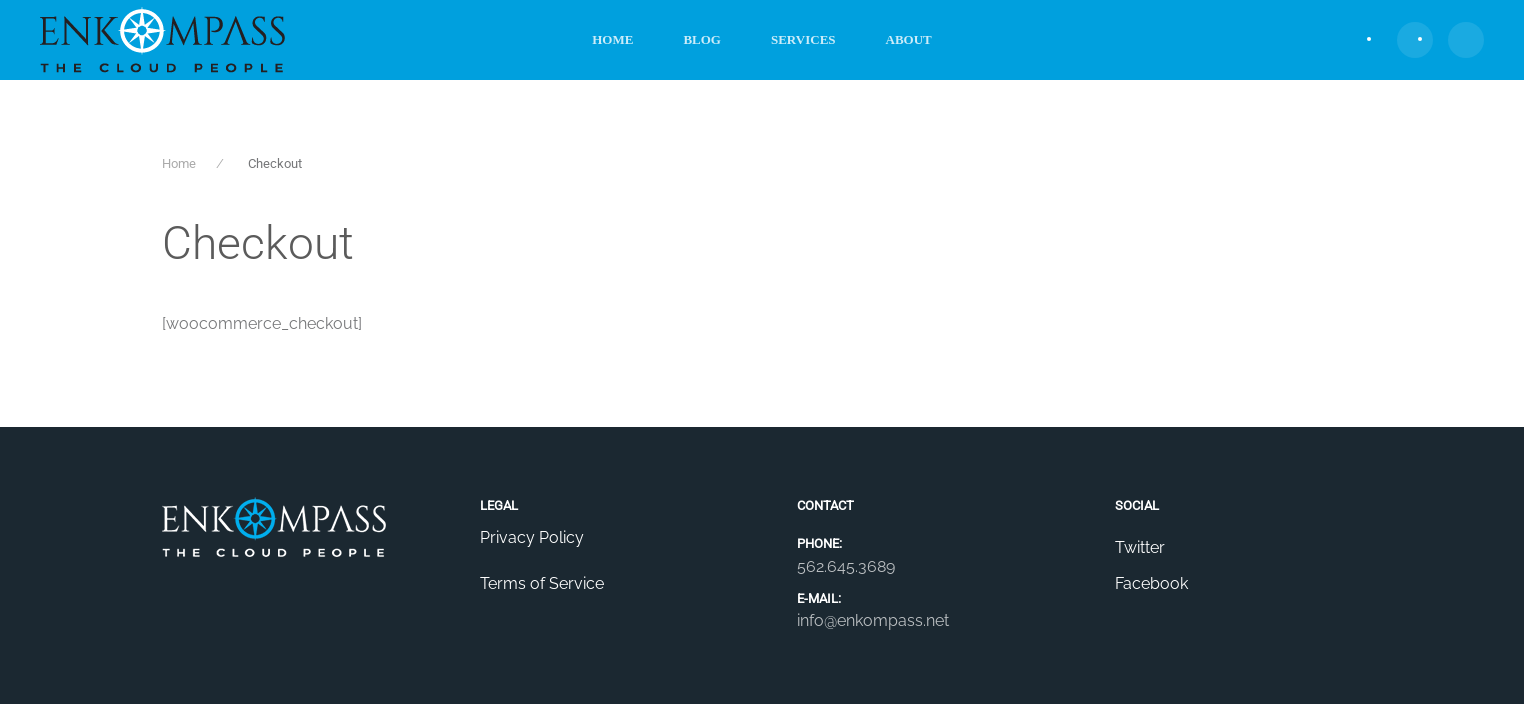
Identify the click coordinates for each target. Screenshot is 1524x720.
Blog (702, 39)
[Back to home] (162, 40)
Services (803, 39)
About (909, 39)
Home (612, 39)
